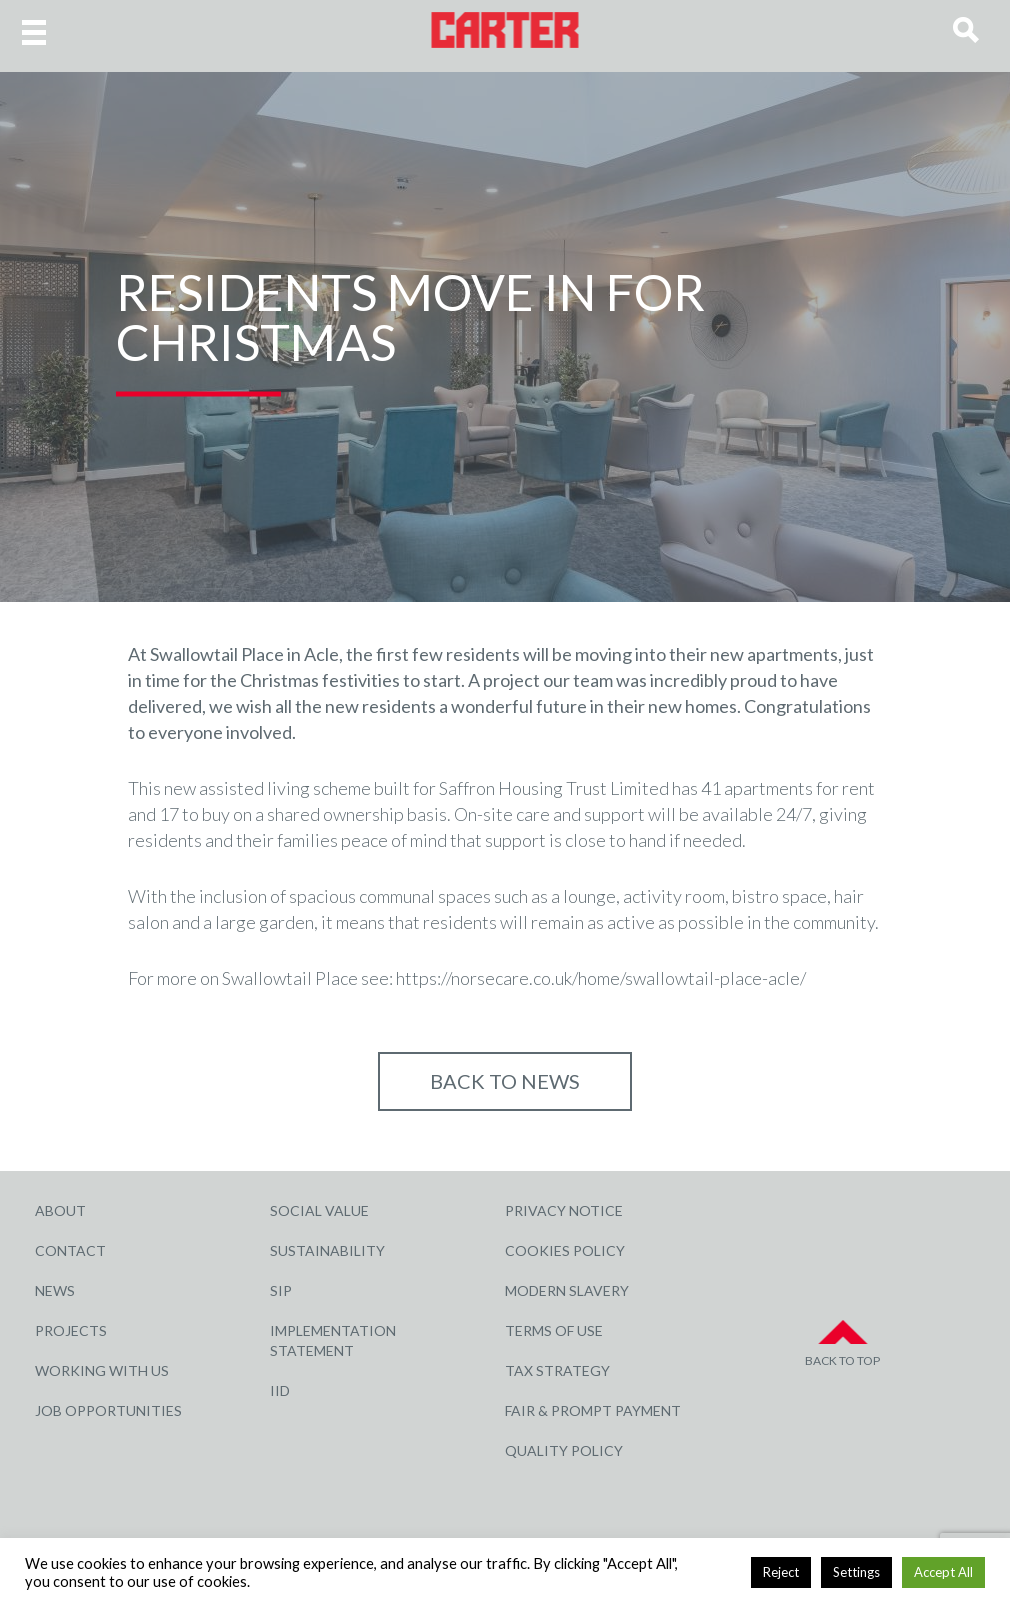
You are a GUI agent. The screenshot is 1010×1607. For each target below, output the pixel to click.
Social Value (319, 1210)
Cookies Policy (565, 1250)
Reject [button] (781, 1572)
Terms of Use (554, 1330)
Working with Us (102, 1370)
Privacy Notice (564, 1210)
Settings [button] (856, 1572)
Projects (71, 1330)
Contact (70, 1250)
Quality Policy (564, 1450)
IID (280, 1390)
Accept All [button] (943, 1572)
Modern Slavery (567, 1290)
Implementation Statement (333, 1340)
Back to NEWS (505, 1081)
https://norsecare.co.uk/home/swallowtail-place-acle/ (601, 978)
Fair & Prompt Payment (593, 1410)
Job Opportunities (108, 1410)
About (60, 1210)
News (55, 1290)
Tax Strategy (557, 1370)
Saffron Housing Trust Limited (554, 788)
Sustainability (327, 1250)
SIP (281, 1290)
